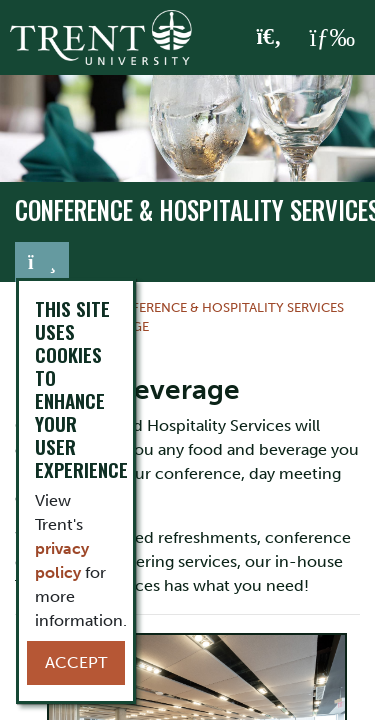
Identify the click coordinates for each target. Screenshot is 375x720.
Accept (76, 662)
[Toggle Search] (269, 38)
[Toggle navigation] (42, 262)
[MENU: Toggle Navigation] (332, 38)
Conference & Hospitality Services (223, 307)
